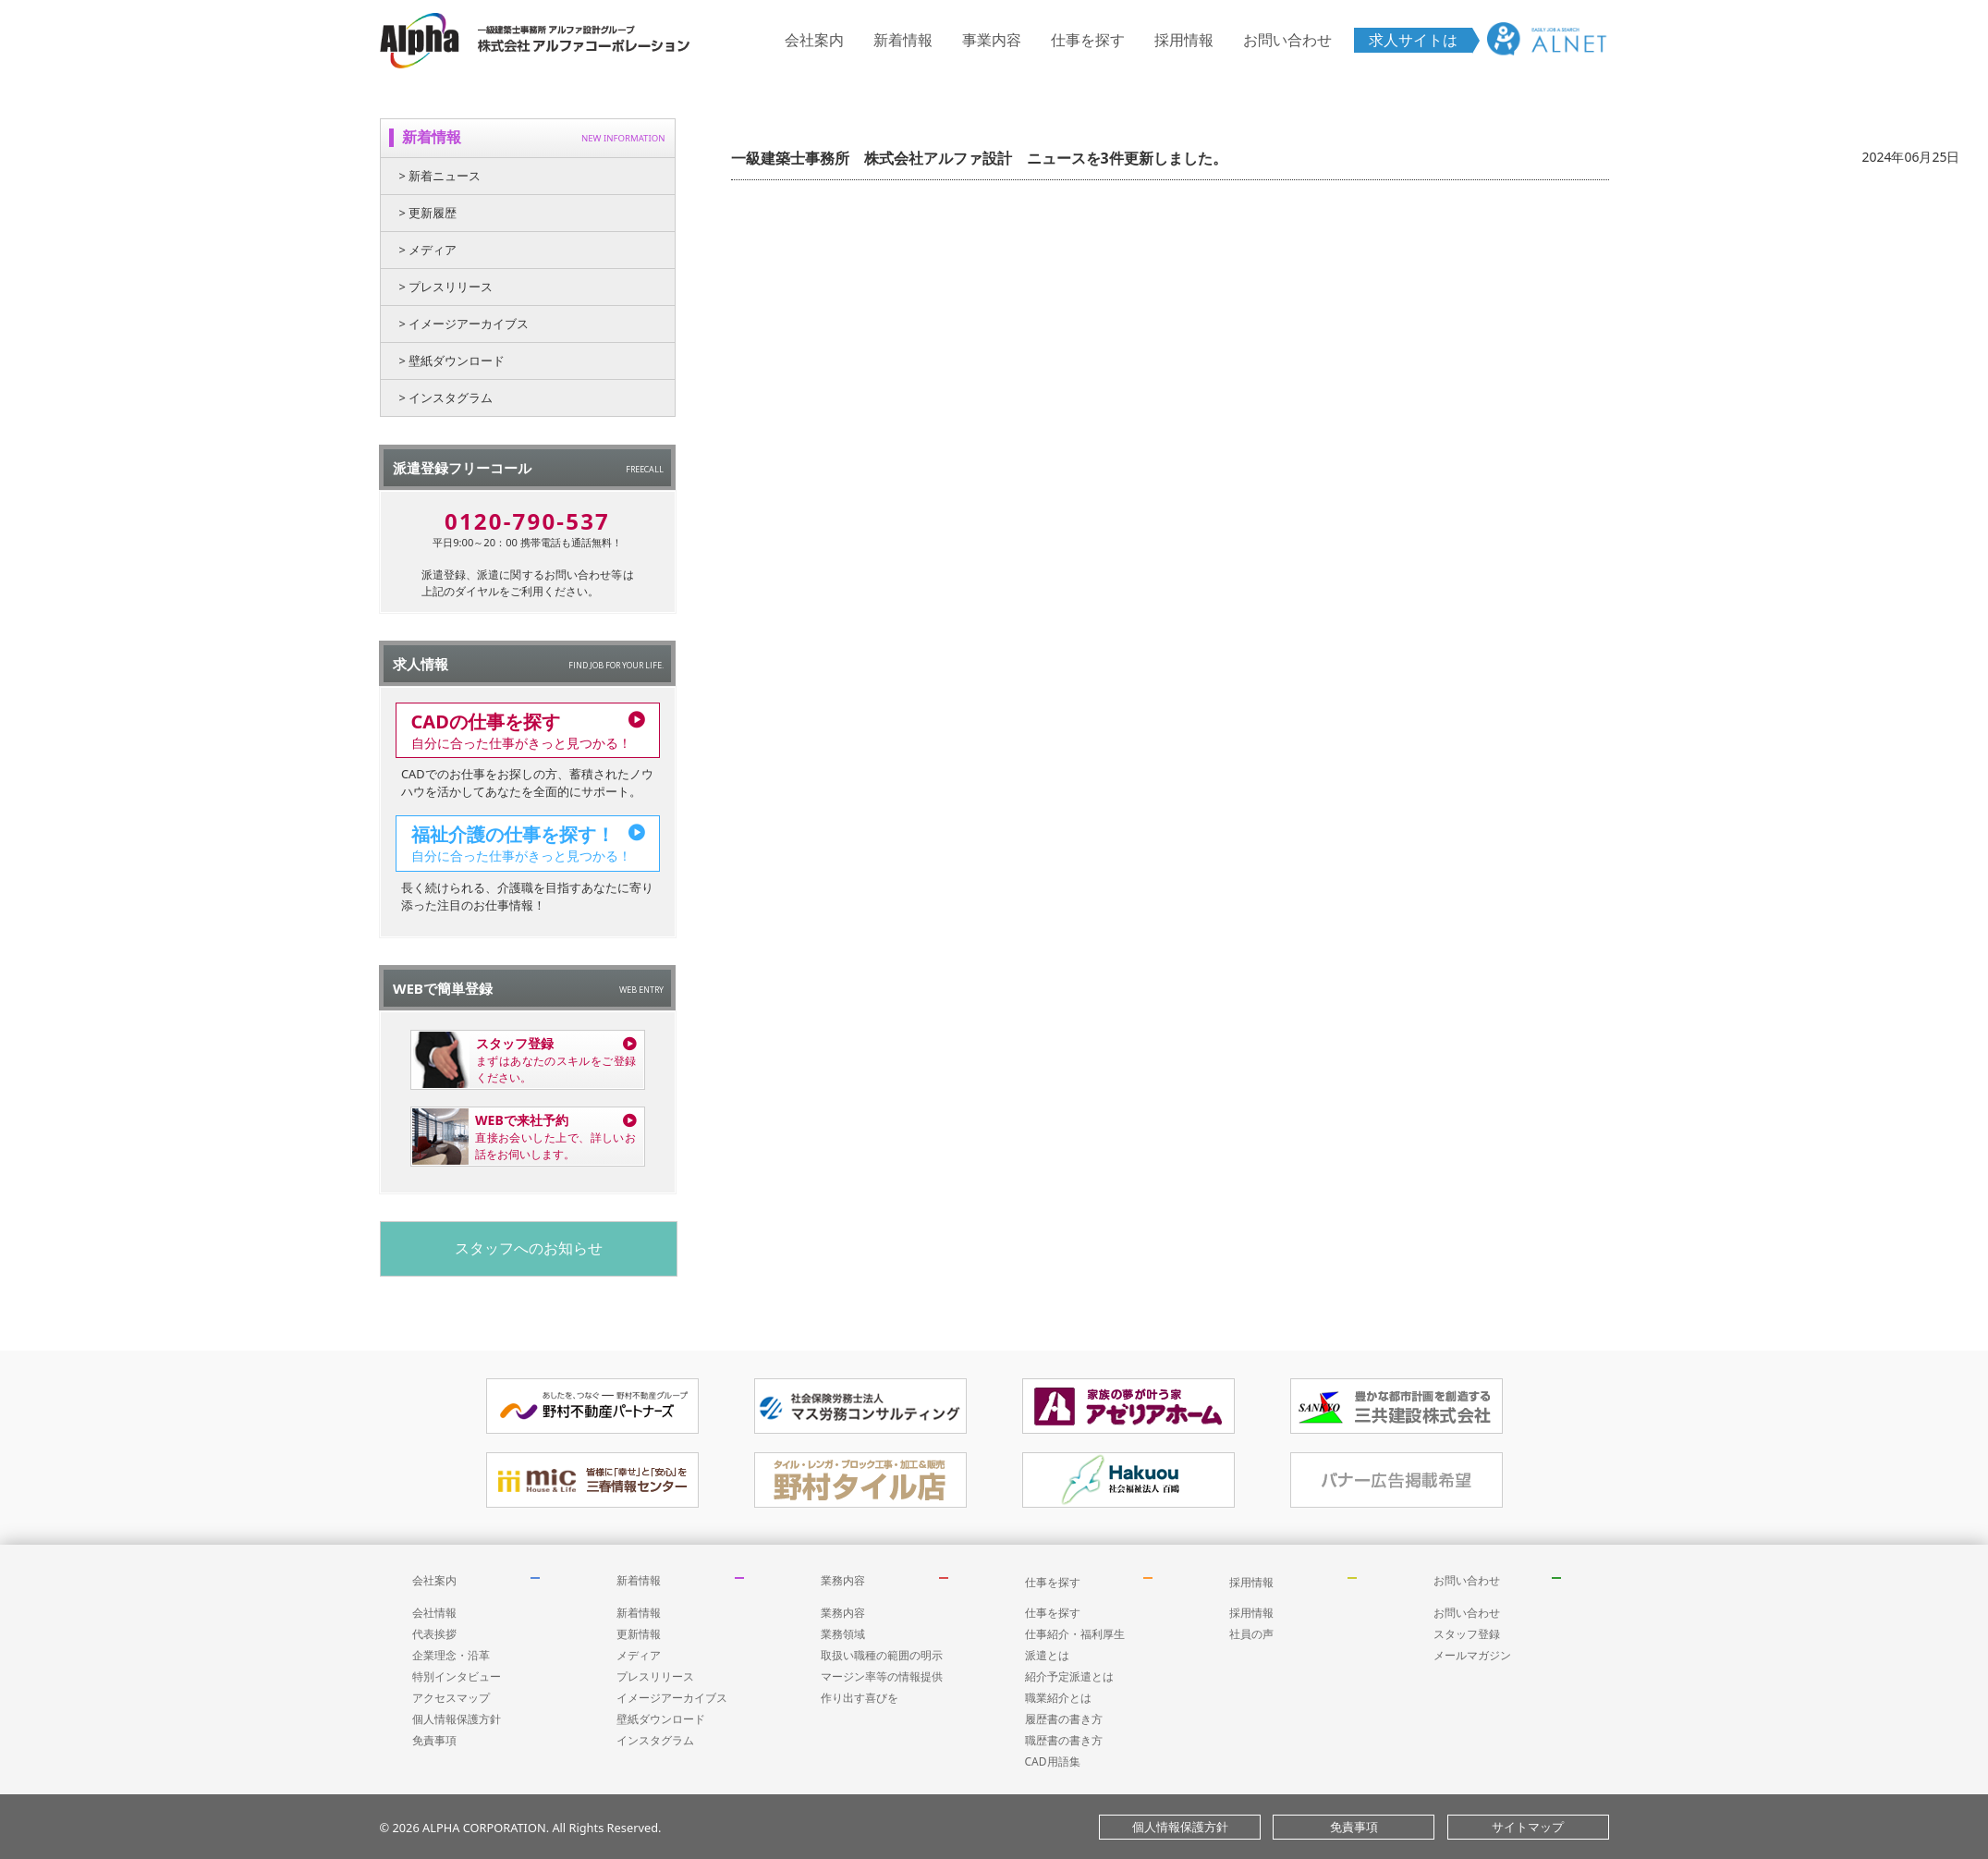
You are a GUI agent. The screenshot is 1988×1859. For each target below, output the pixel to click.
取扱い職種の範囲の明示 (882, 1655)
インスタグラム (655, 1740)
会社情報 (434, 1613)
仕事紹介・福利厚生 (1075, 1634)
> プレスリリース (446, 286)
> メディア (428, 249)
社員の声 (1251, 1634)
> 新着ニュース (440, 175)
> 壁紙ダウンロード (452, 360)
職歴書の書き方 (1064, 1740)
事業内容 (991, 40)
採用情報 (1184, 40)
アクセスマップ (451, 1698)
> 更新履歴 (428, 212)
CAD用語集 (1052, 1761)
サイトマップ (1528, 1826)
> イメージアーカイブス (464, 323)
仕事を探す (1088, 40)
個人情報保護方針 (456, 1719)
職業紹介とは (1058, 1698)
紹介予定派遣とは (1069, 1676)
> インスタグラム (446, 397)
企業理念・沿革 (451, 1655)
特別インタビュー (456, 1676)
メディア (638, 1655)
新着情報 (903, 40)
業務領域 (843, 1634)
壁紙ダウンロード (660, 1719)
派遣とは (1047, 1655)
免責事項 (434, 1740)
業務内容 (843, 1580)
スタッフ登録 (1466, 1634)
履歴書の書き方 (1064, 1719)
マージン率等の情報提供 (882, 1676)
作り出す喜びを (859, 1698)
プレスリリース (655, 1676)
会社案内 (814, 40)
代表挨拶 (434, 1634)
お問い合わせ (1287, 40)
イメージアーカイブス (671, 1698)
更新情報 (638, 1634)
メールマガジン (1472, 1655)
